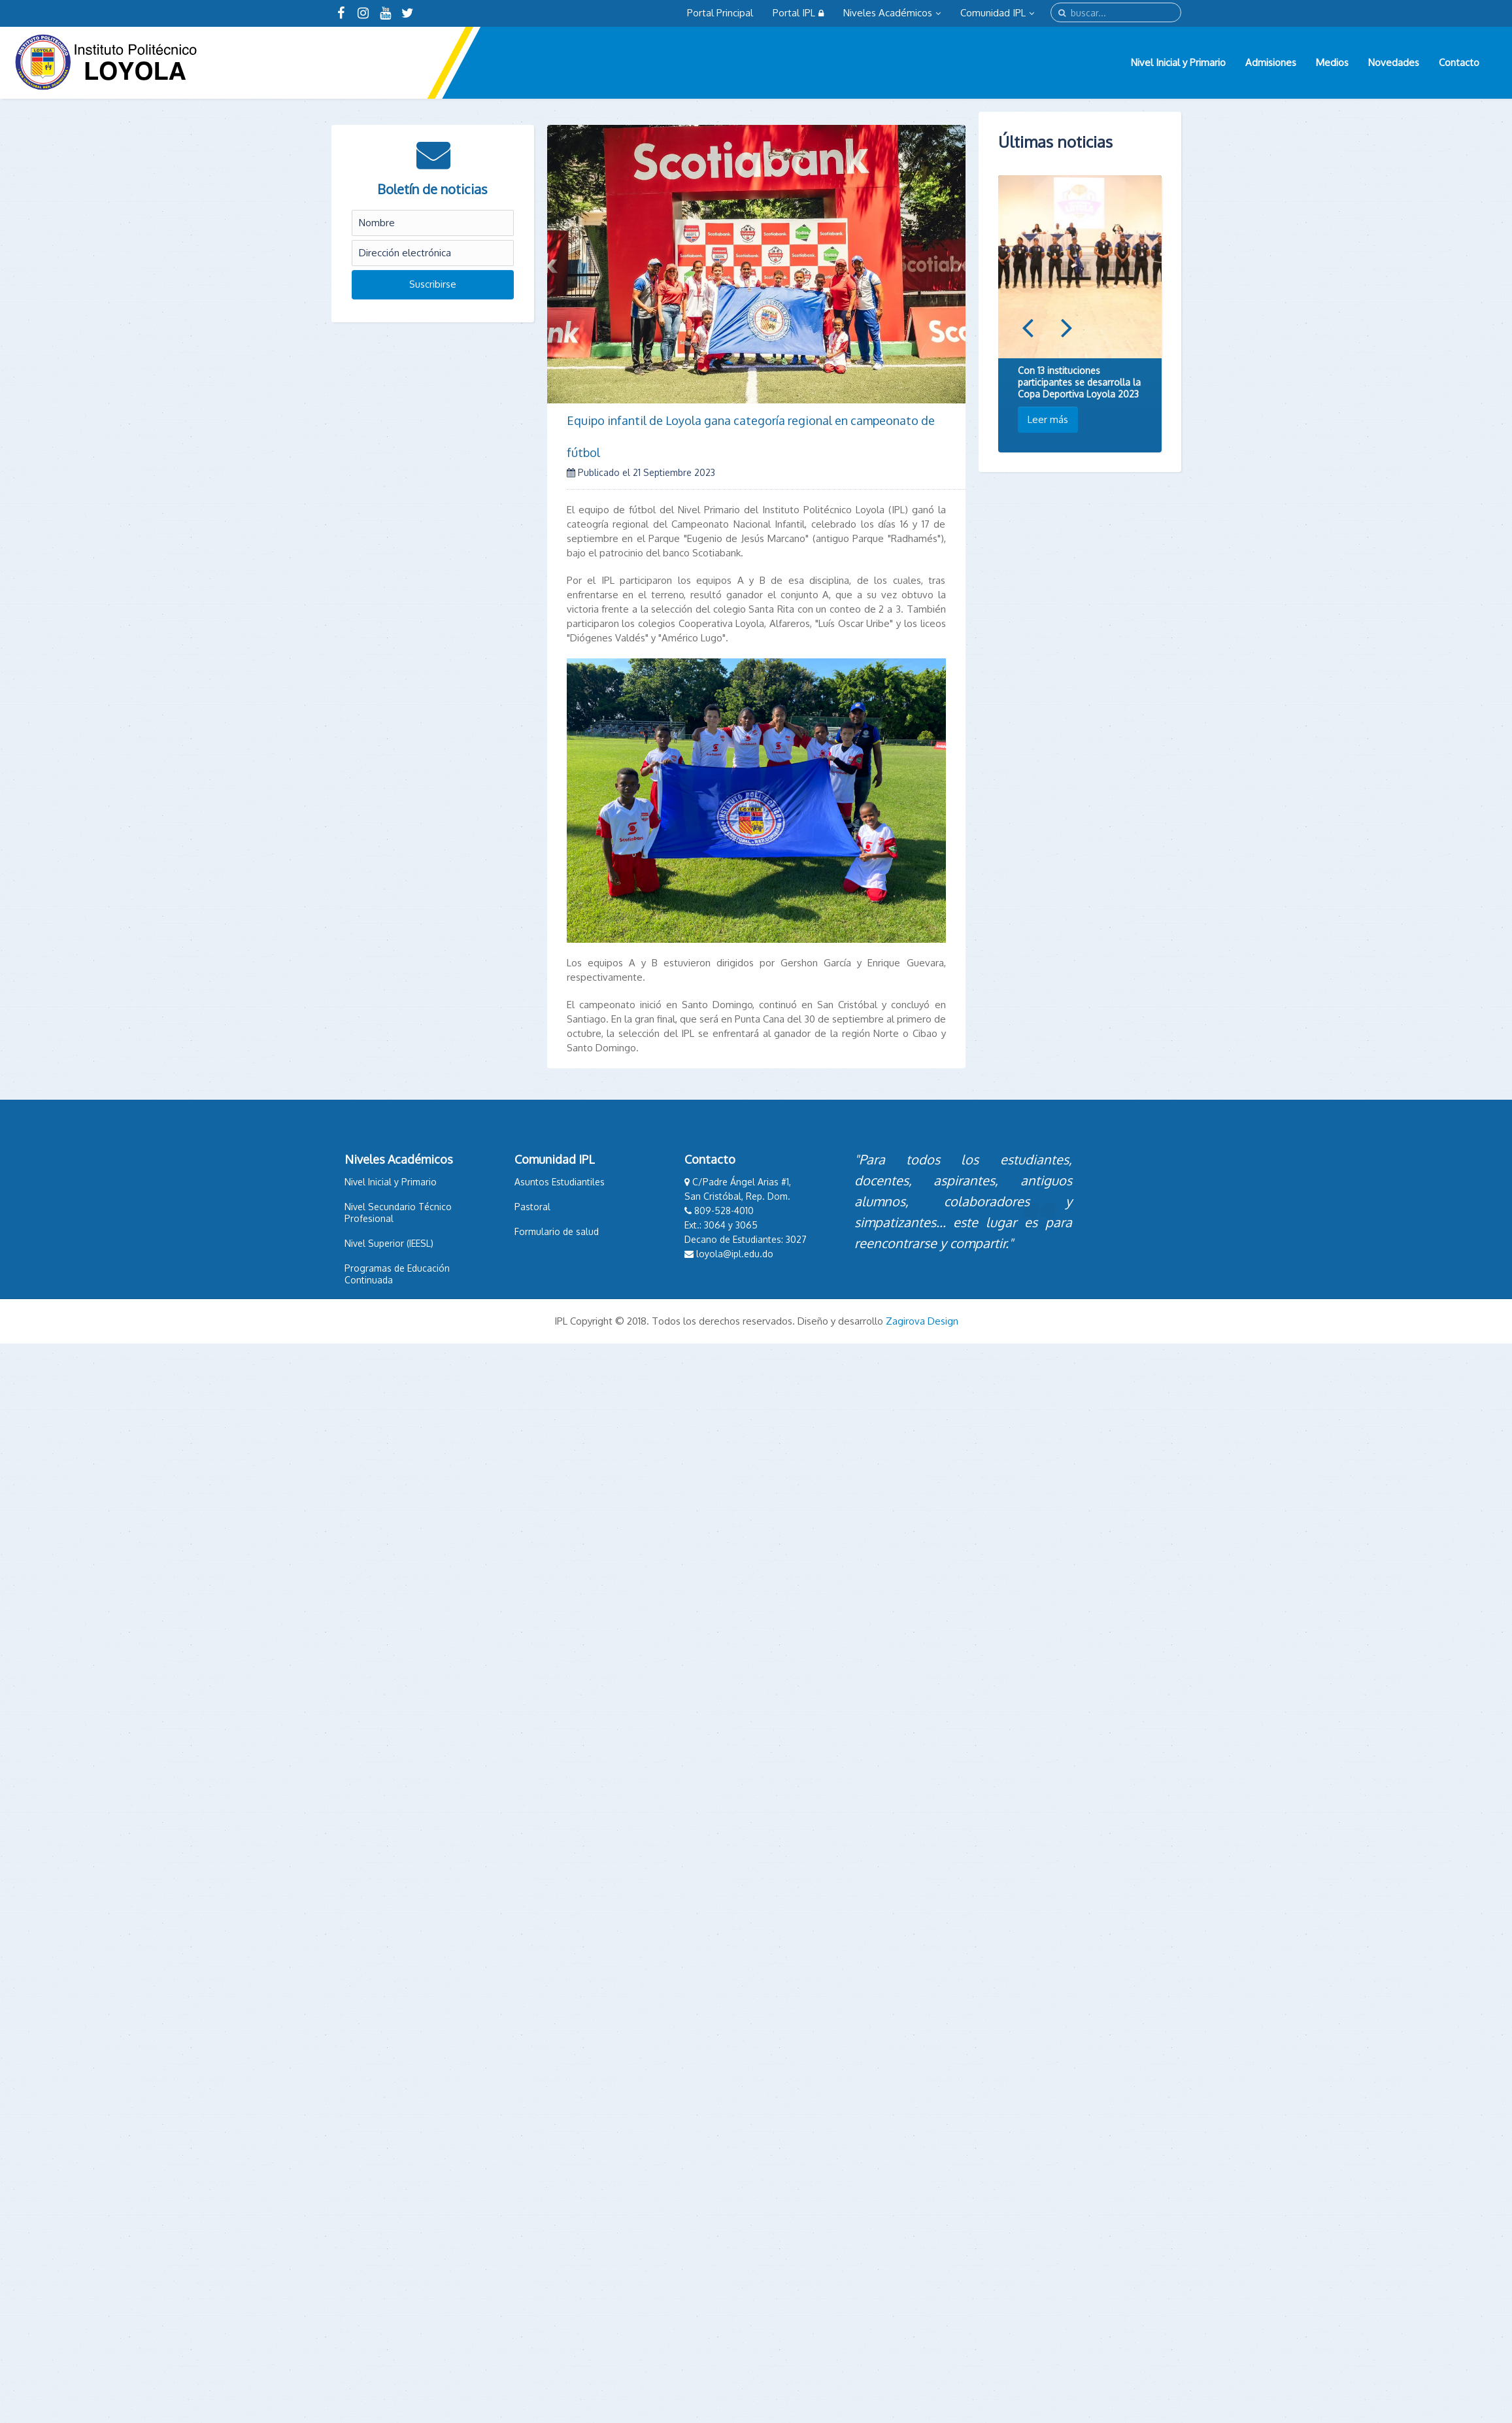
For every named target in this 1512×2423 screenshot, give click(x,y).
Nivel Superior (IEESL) (375, 1243)
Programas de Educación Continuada (383, 1273)
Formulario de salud (543, 1231)
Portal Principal (720, 13)
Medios (1332, 62)
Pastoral (519, 1206)
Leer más (1048, 419)
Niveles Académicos (892, 13)
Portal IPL (798, 13)
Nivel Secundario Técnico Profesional (384, 1212)
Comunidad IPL (997, 13)
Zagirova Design (922, 1321)
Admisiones (1270, 62)
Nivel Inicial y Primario (1178, 62)
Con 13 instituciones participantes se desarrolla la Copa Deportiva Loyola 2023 (1079, 382)
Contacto (1459, 62)
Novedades (1393, 62)
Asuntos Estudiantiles (546, 1181)
